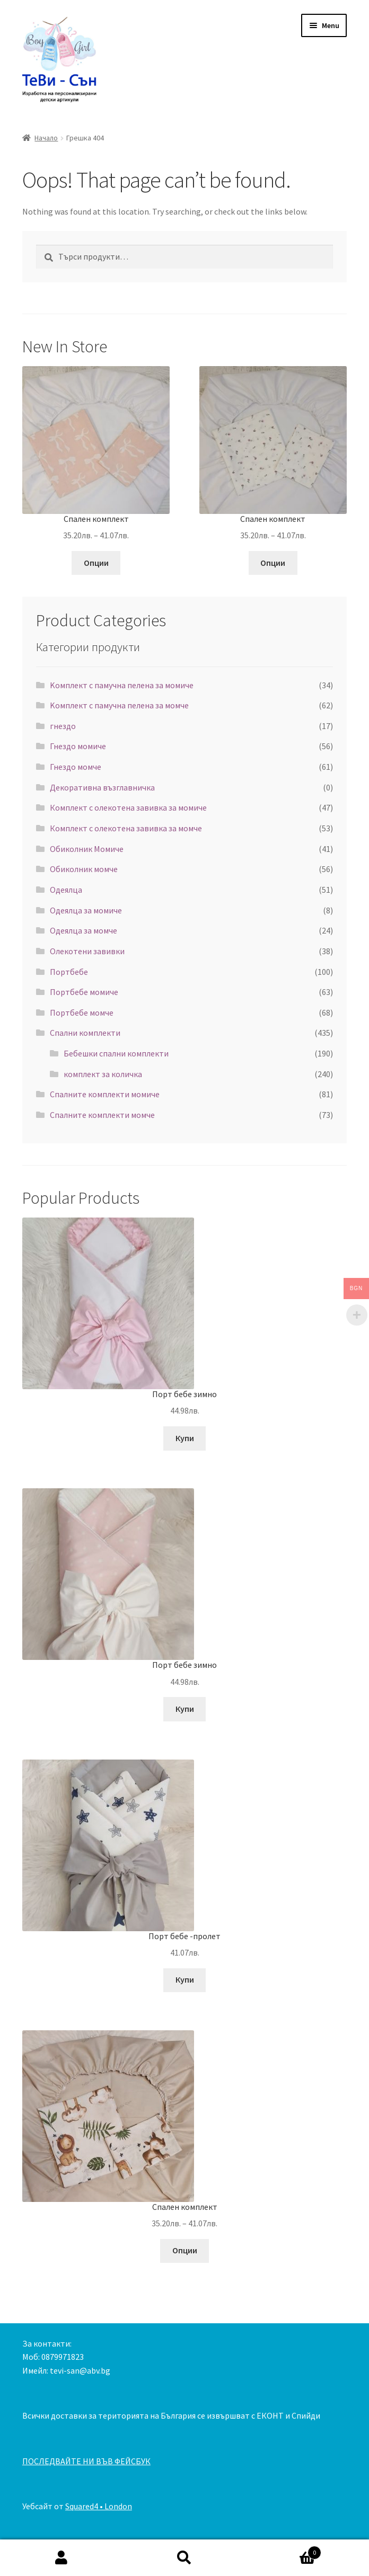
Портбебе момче (81, 1012)
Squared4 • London (98, 2506)
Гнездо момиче (78, 746)
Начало (46, 138)
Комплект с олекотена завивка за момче (126, 828)
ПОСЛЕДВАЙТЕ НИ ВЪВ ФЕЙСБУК (86, 2461)
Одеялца (66, 889)
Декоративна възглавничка (102, 787)
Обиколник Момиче (87, 848)
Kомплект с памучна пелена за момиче (122, 685)
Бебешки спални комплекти (116, 1053)
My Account (61, 2558)
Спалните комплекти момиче (105, 1094)
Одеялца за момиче (86, 910)
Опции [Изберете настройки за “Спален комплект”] (96, 562)
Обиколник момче (84, 869)
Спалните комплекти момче (102, 1114)
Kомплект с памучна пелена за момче (119, 705)
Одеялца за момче (83, 930)
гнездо (63, 726)
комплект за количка (103, 1074)
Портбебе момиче (84, 992)
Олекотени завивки (87, 951)
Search (184, 2558)
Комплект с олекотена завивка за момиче (128, 807)
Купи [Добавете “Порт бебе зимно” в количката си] (184, 1438)
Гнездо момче (75, 766)
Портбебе (69, 971)
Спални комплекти (85, 1032)
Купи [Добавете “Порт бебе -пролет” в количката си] (184, 1979)
